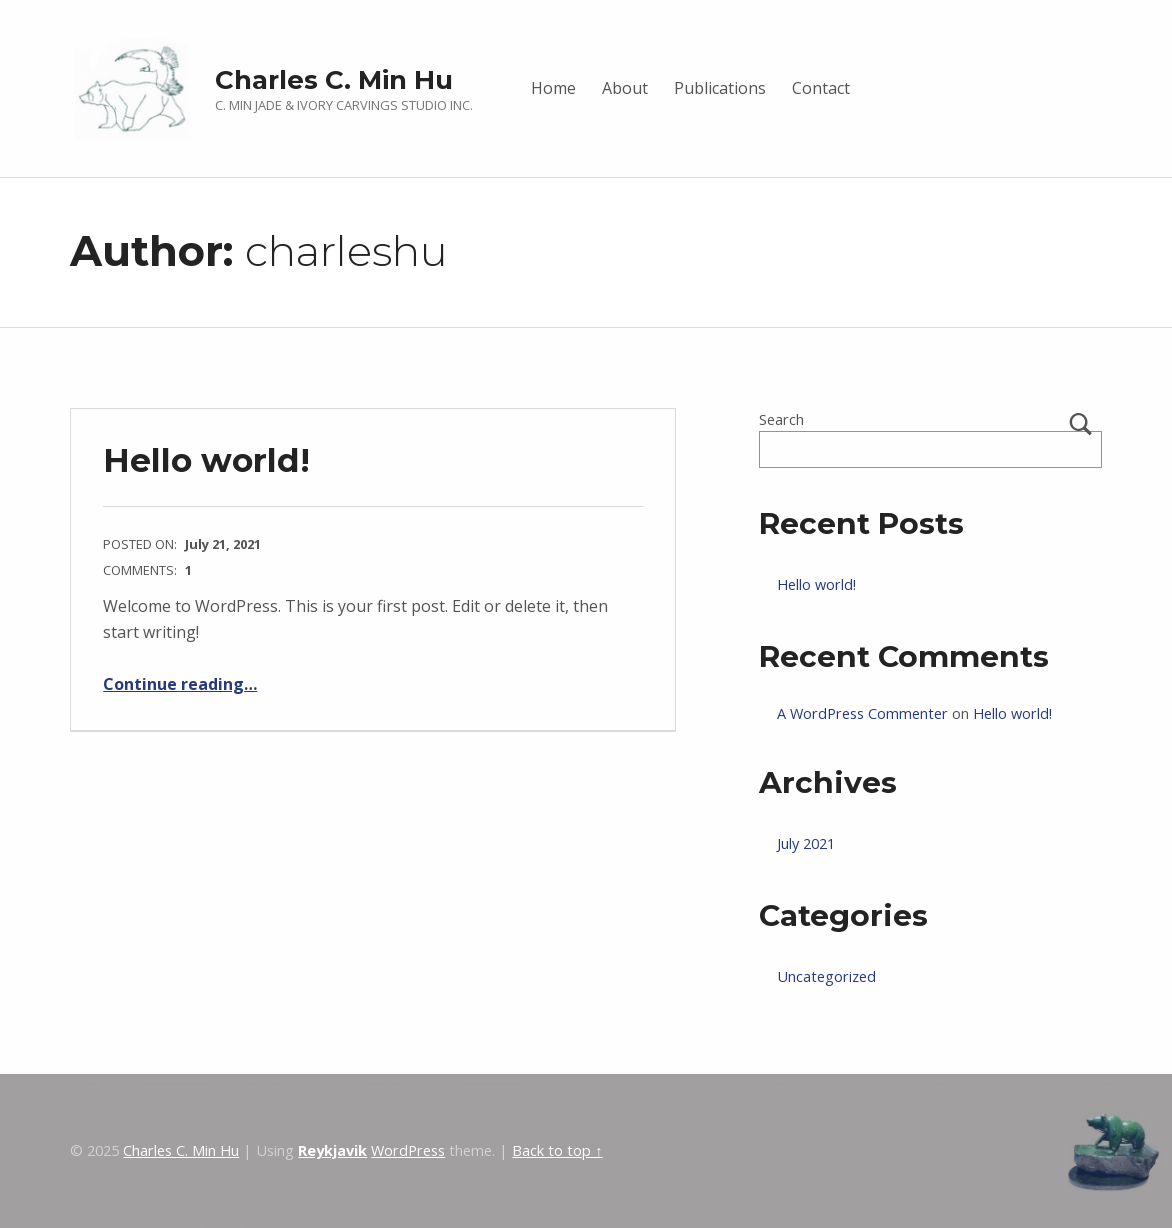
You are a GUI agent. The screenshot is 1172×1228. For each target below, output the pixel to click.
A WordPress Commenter (862, 713)
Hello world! (206, 460)
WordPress (408, 1150)
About (625, 88)
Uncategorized (826, 976)
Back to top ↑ (557, 1150)
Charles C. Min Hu (334, 79)
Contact (821, 88)
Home (553, 88)
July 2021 (806, 843)
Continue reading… (180, 684)
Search (781, 419)
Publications (720, 88)
